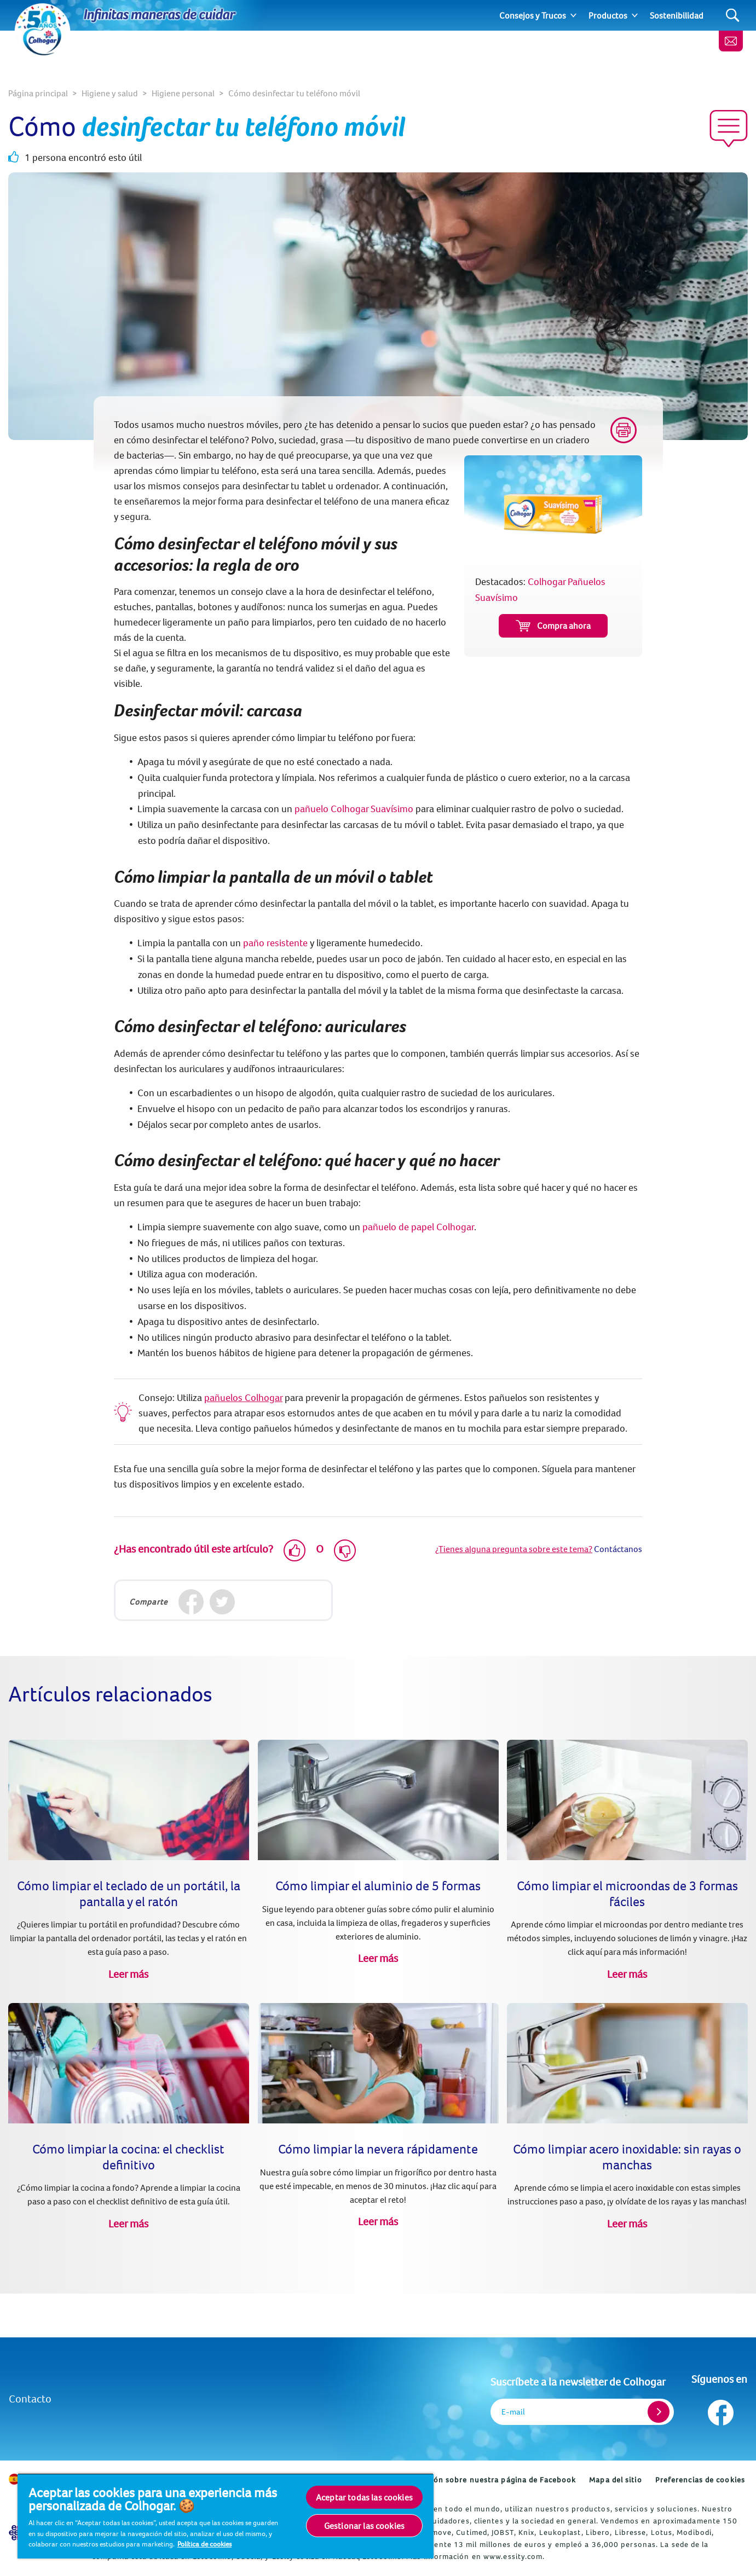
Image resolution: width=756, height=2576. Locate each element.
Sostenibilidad (676, 15)
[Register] (659, 2412)
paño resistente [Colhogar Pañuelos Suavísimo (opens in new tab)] (275, 942)
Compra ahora (553, 626)
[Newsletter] (731, 41)
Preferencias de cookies (700, 2480)
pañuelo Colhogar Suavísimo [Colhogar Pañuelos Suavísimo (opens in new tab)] (354, 808)
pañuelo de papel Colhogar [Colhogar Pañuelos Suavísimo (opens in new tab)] (418, 1226)
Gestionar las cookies (364, 2525)
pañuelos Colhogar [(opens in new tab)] (243, 1397)
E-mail (513, 2411)
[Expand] (573, 15)
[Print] (623, 430)
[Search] (732, 15)
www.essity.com (513, 2556)
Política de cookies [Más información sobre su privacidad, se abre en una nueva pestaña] (204, 2543)
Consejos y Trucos (532, 15)
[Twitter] (222, 1601)
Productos (607, 15)
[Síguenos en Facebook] (719, 2410)
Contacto (30, 2398)
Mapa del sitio (615, 2480)
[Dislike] (345, 1550)
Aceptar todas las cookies (364, 2497)
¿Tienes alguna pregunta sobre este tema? (513, 1548)
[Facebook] (190, 1601)
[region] (226, 2515)
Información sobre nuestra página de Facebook (486, 2480)
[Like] (294, 1550)
